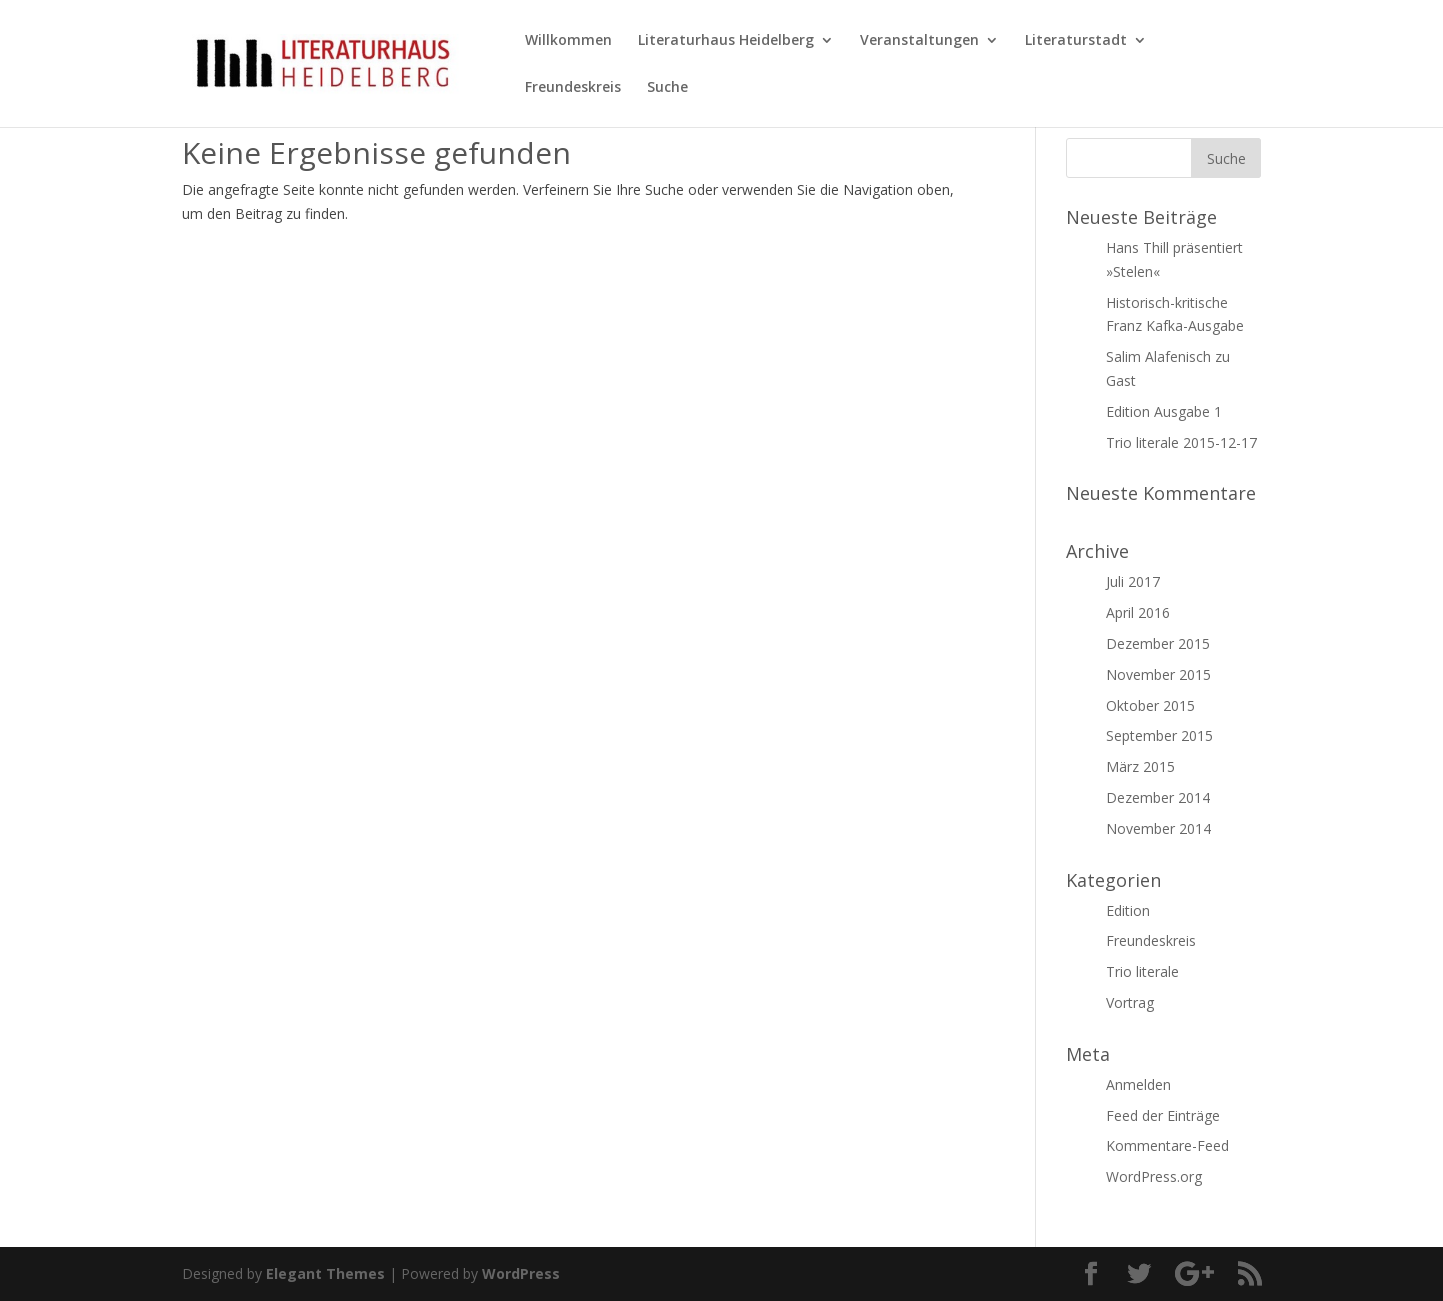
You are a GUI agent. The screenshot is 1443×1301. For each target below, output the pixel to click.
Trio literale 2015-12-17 (1181, 442)
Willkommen (568, 41)
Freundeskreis (573, 88)
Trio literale (1142, 971)
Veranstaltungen (919, 41)
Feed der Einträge (1163, 1115)
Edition (1128, 910)
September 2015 (1159, 735)
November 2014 (1158, 828)
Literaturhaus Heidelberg (726, 41)
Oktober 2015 (1150, 705)
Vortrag (1130, 1002)
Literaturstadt (1076, 41)
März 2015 (1140, 766)
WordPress (521, 1273)
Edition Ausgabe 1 (1164, 411)
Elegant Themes (325, 1273)
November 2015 (1158, 674)
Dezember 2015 (1158, 643)
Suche (667, 88)
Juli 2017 (1133, 581)
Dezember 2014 (1158, 797)
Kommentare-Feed (1167, 1145)
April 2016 (1138, 612)
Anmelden (1138, 1084)
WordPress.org (1154, 1176)
